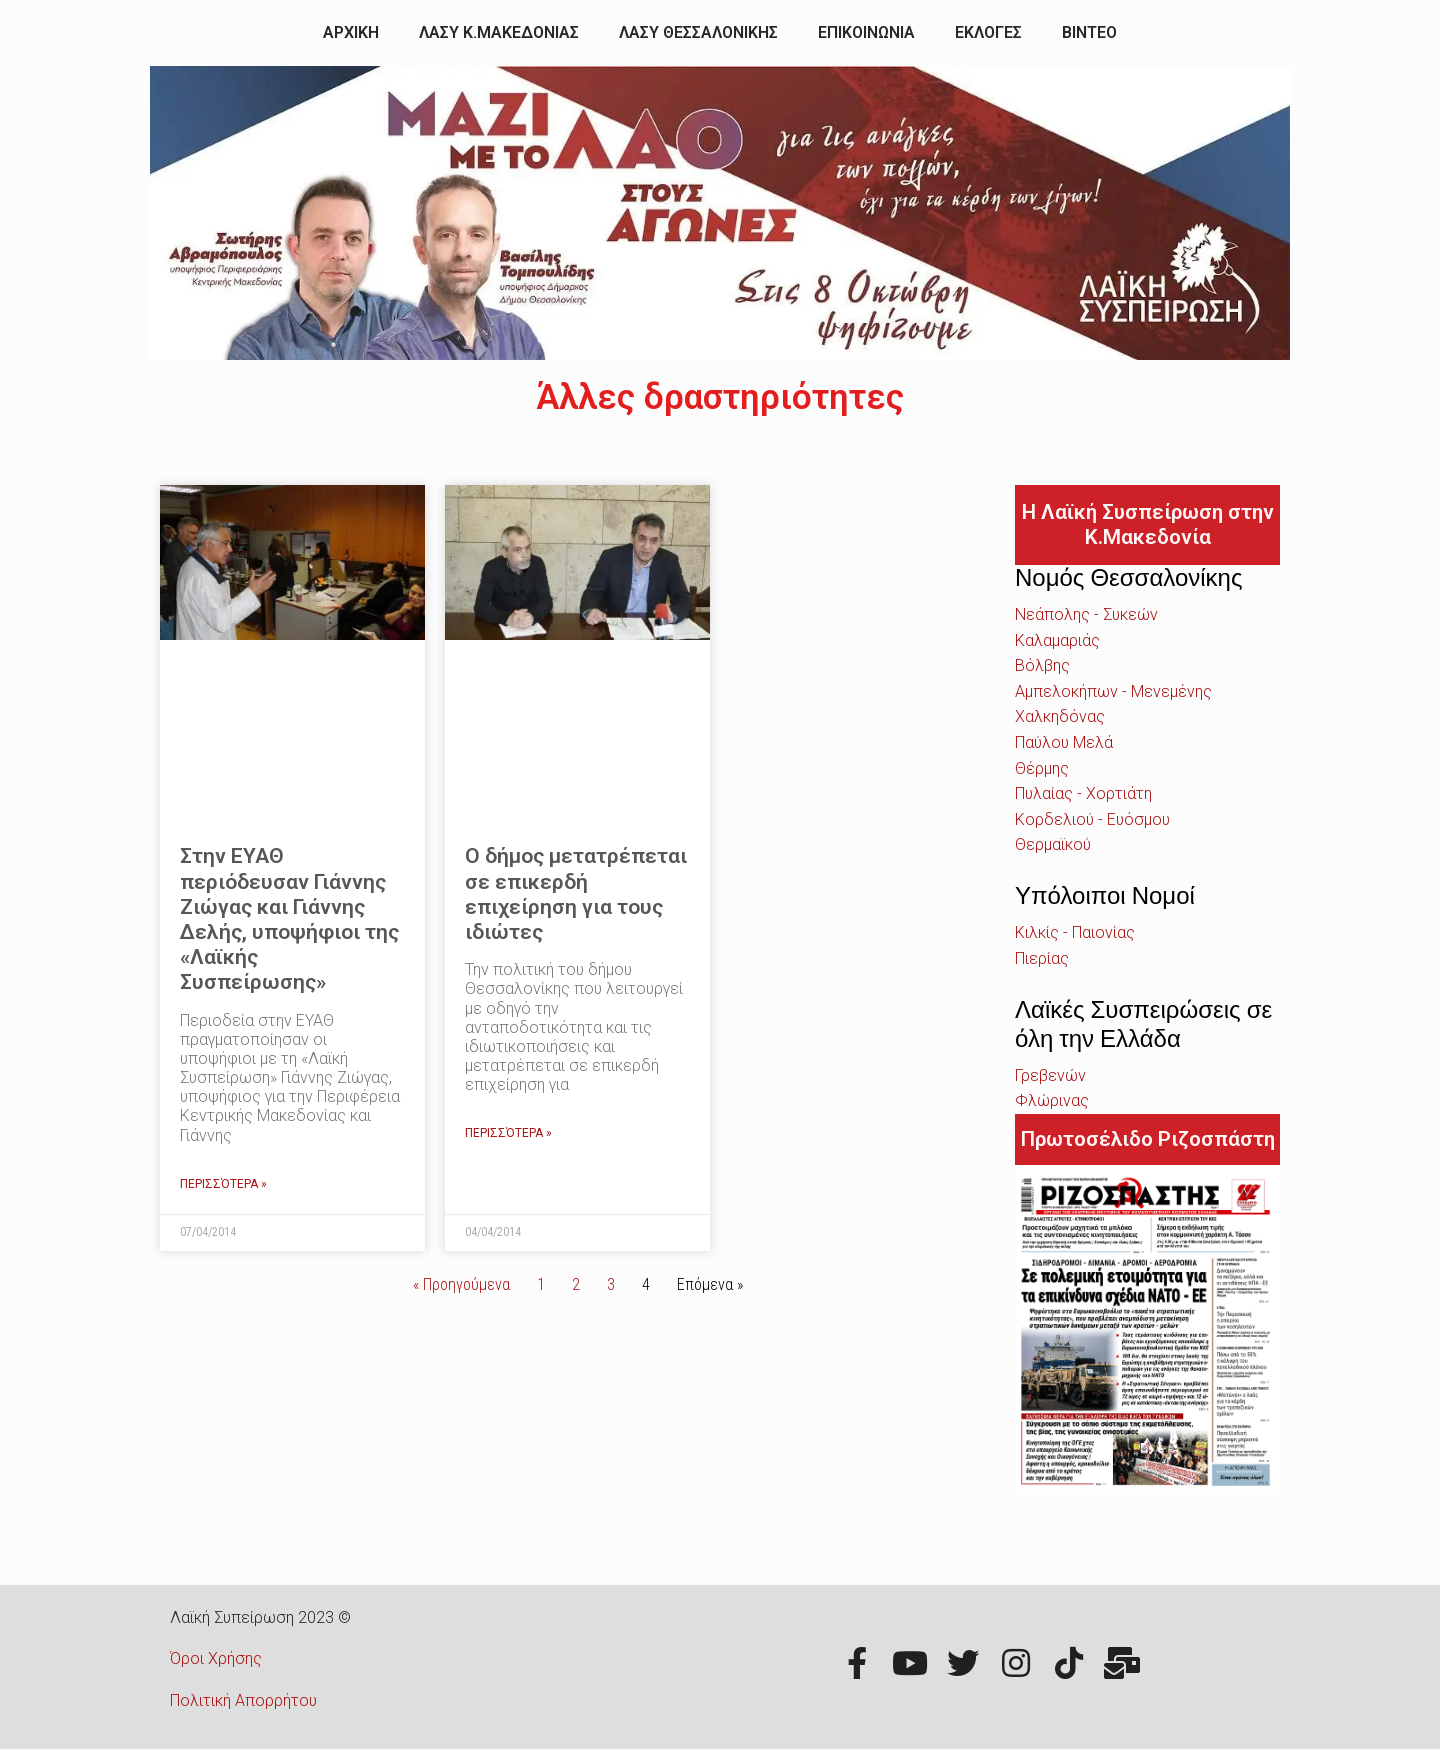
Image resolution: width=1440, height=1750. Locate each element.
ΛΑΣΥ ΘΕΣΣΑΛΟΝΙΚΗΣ (698, 32)
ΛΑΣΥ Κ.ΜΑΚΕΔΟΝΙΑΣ (499, 32)
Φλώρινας (1052, 1100)
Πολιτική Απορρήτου (243, 1700)
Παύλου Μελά (1064, 742)
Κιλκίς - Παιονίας (1075, 932)
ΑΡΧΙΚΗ (351, 32)
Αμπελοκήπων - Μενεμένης (1113, 691)
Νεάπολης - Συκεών (1086, 614)
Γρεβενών (1050, 1075)
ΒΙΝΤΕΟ (1089, 32)
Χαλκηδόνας (1060, 716)
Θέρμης (1042, 768)
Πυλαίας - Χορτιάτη (1083, 793)
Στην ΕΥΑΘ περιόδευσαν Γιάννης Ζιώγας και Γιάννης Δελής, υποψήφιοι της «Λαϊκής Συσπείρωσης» (289, 919)
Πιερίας (1042, 958)
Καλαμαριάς (1057, 640)
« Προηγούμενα (461, 1284)
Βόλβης (1042, 665)
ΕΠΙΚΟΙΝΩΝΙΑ (866, 32)
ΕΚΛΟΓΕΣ (988, 32)
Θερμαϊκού (1053, 844)
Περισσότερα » (223, 1184)
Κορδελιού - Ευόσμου (1092, 819)
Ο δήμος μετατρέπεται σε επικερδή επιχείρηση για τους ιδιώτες (576, 894)
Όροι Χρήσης (216, 1658)
